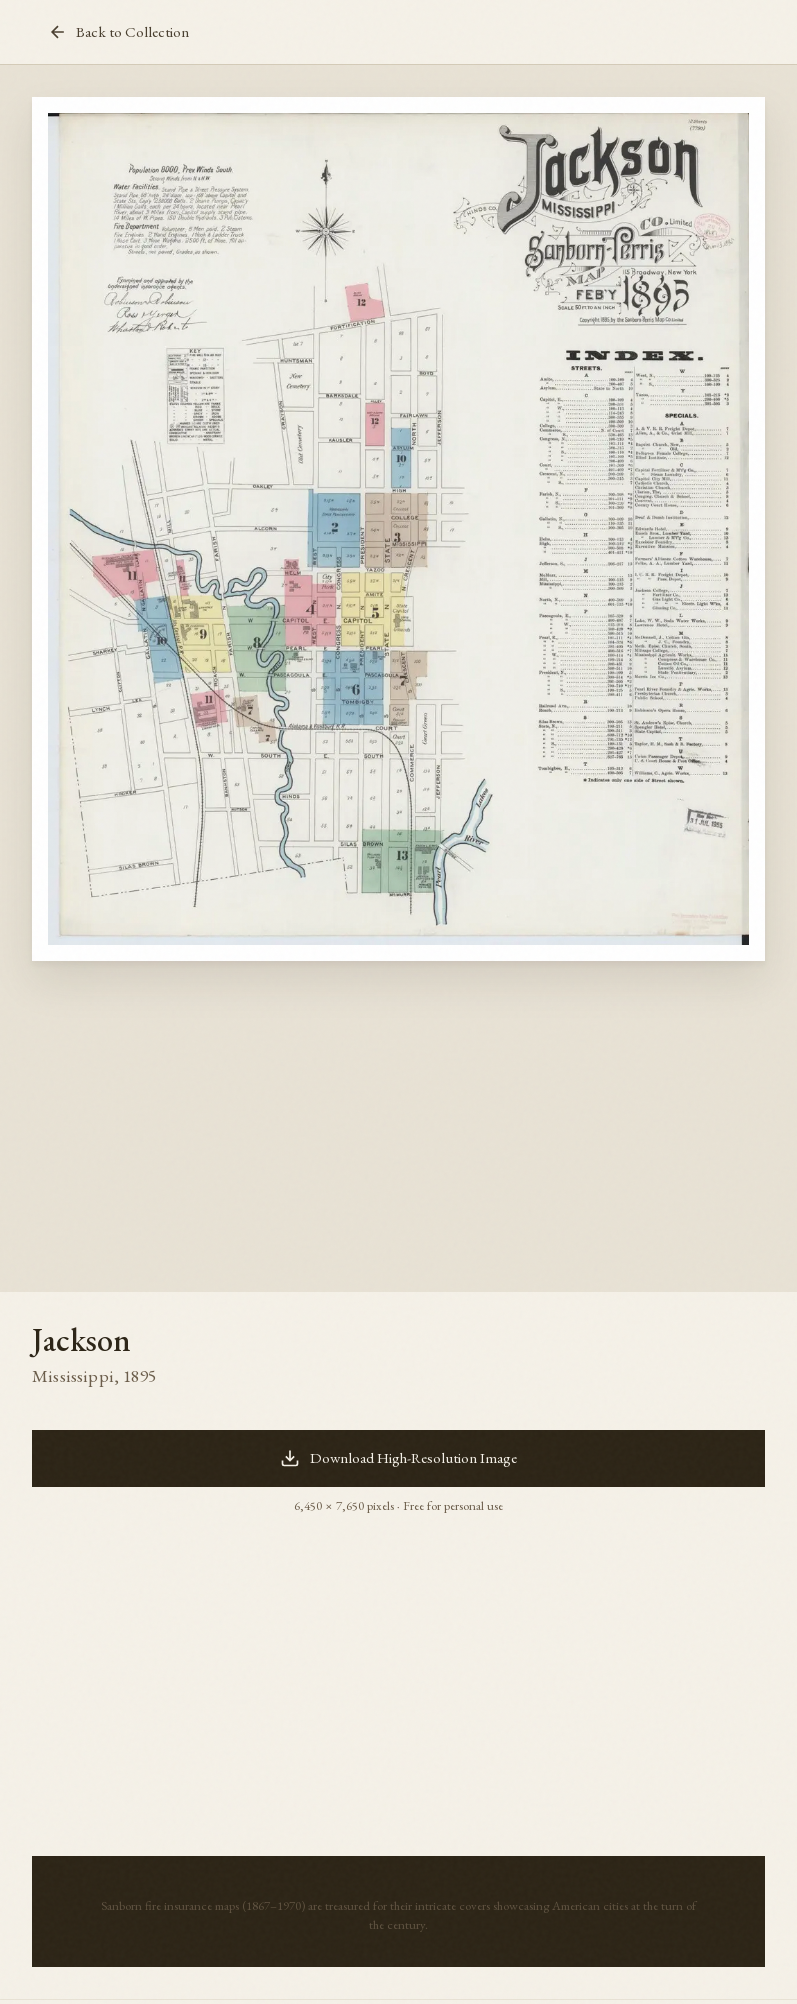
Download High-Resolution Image (398, 1458)
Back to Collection (118, 32)
